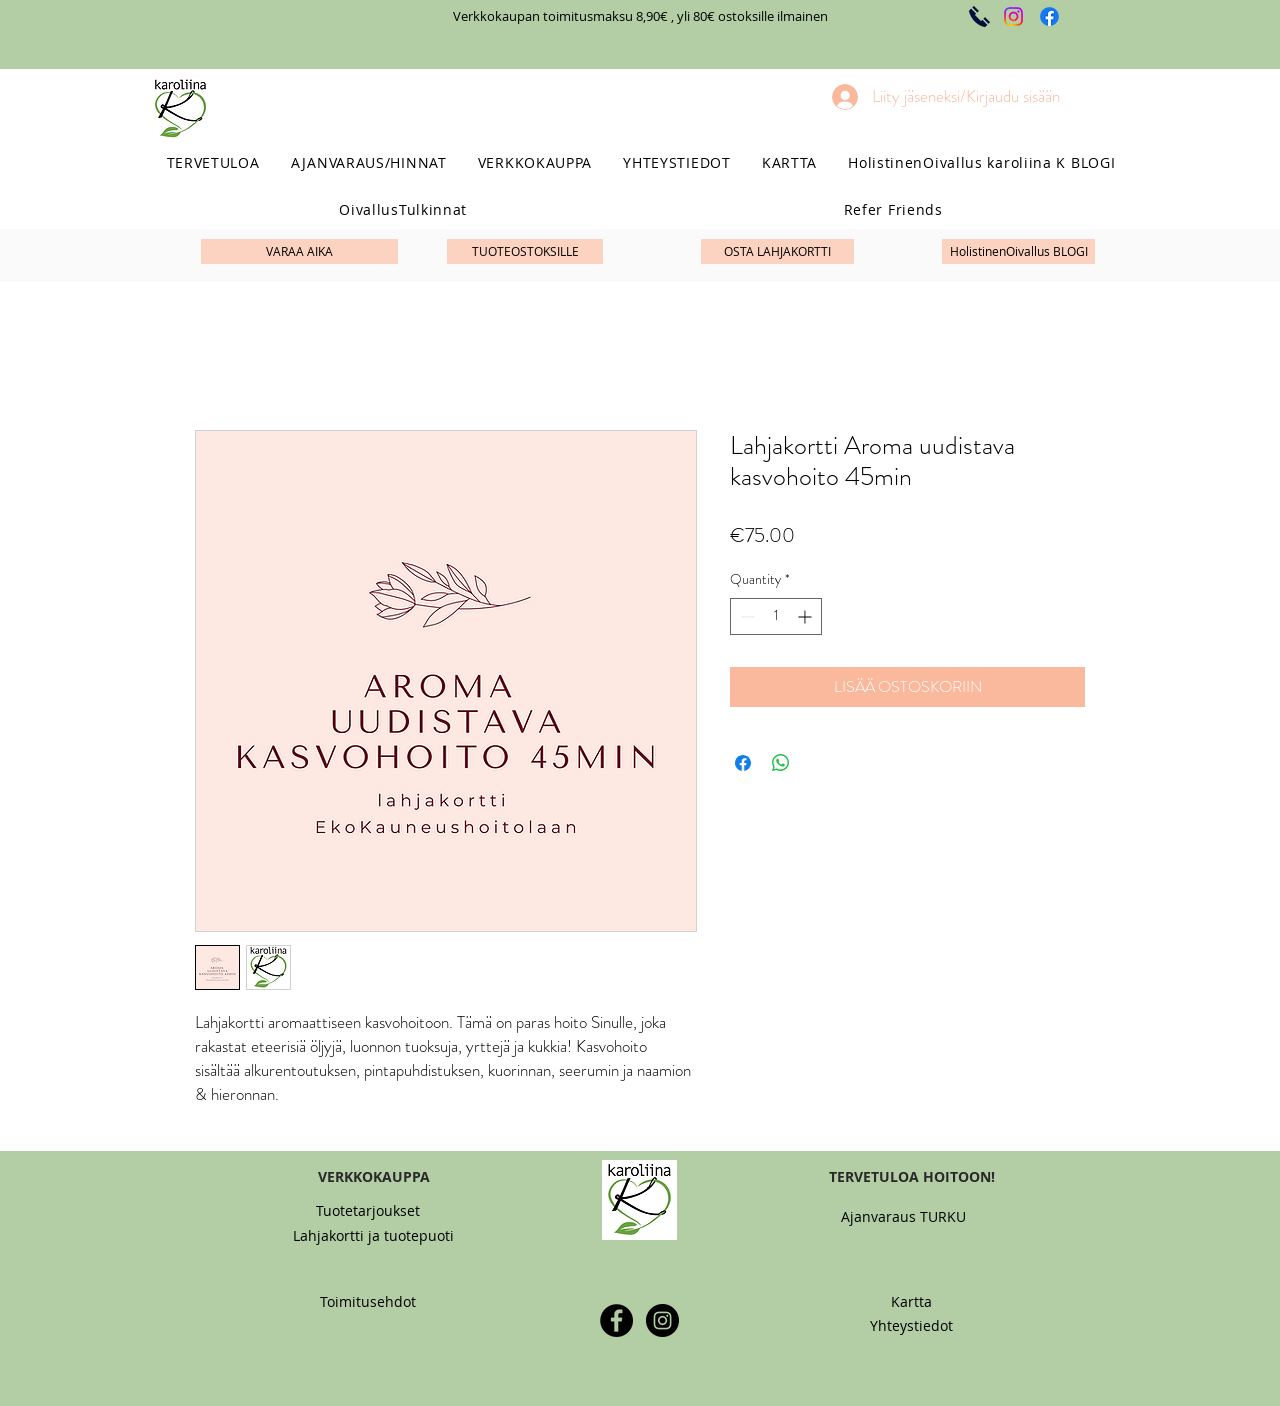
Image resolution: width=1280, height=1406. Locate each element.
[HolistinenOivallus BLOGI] (1018, 251)
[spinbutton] (776, 616)
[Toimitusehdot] (368, 1301)
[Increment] (806, 616)
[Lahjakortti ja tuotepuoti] (373, 1235)
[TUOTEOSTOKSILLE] (525, 251)
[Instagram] (1013, 16)
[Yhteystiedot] (911, 1325)
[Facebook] (1049, 16)
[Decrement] (745, 616)
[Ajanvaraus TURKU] (903, 1216)
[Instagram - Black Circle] (662, 1320)
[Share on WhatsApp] (781, 763)
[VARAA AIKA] (299, 251)
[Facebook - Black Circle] (616, 1320)
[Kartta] (911, 1301)
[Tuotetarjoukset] (367, 1210)
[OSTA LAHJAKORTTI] (777, 251)
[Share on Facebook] (743, 763)
